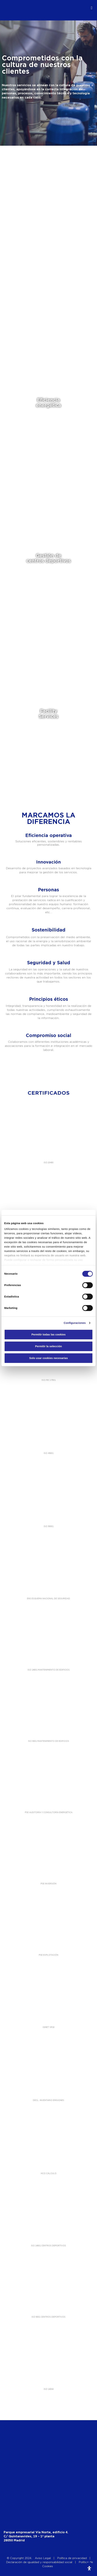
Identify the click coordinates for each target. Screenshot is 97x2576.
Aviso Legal (43, 2558)
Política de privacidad (72, 2558)
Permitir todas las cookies (48, 1334)
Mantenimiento (48, 244)
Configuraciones (75, 1322)
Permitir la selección (48, 1346)
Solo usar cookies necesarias (48, 1358)
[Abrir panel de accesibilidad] (89, 2568)
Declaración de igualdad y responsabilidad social (39, 2562)
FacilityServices (48, 713)
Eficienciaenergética (48, 402)
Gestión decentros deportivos (48, 558)
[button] (91, 8)
